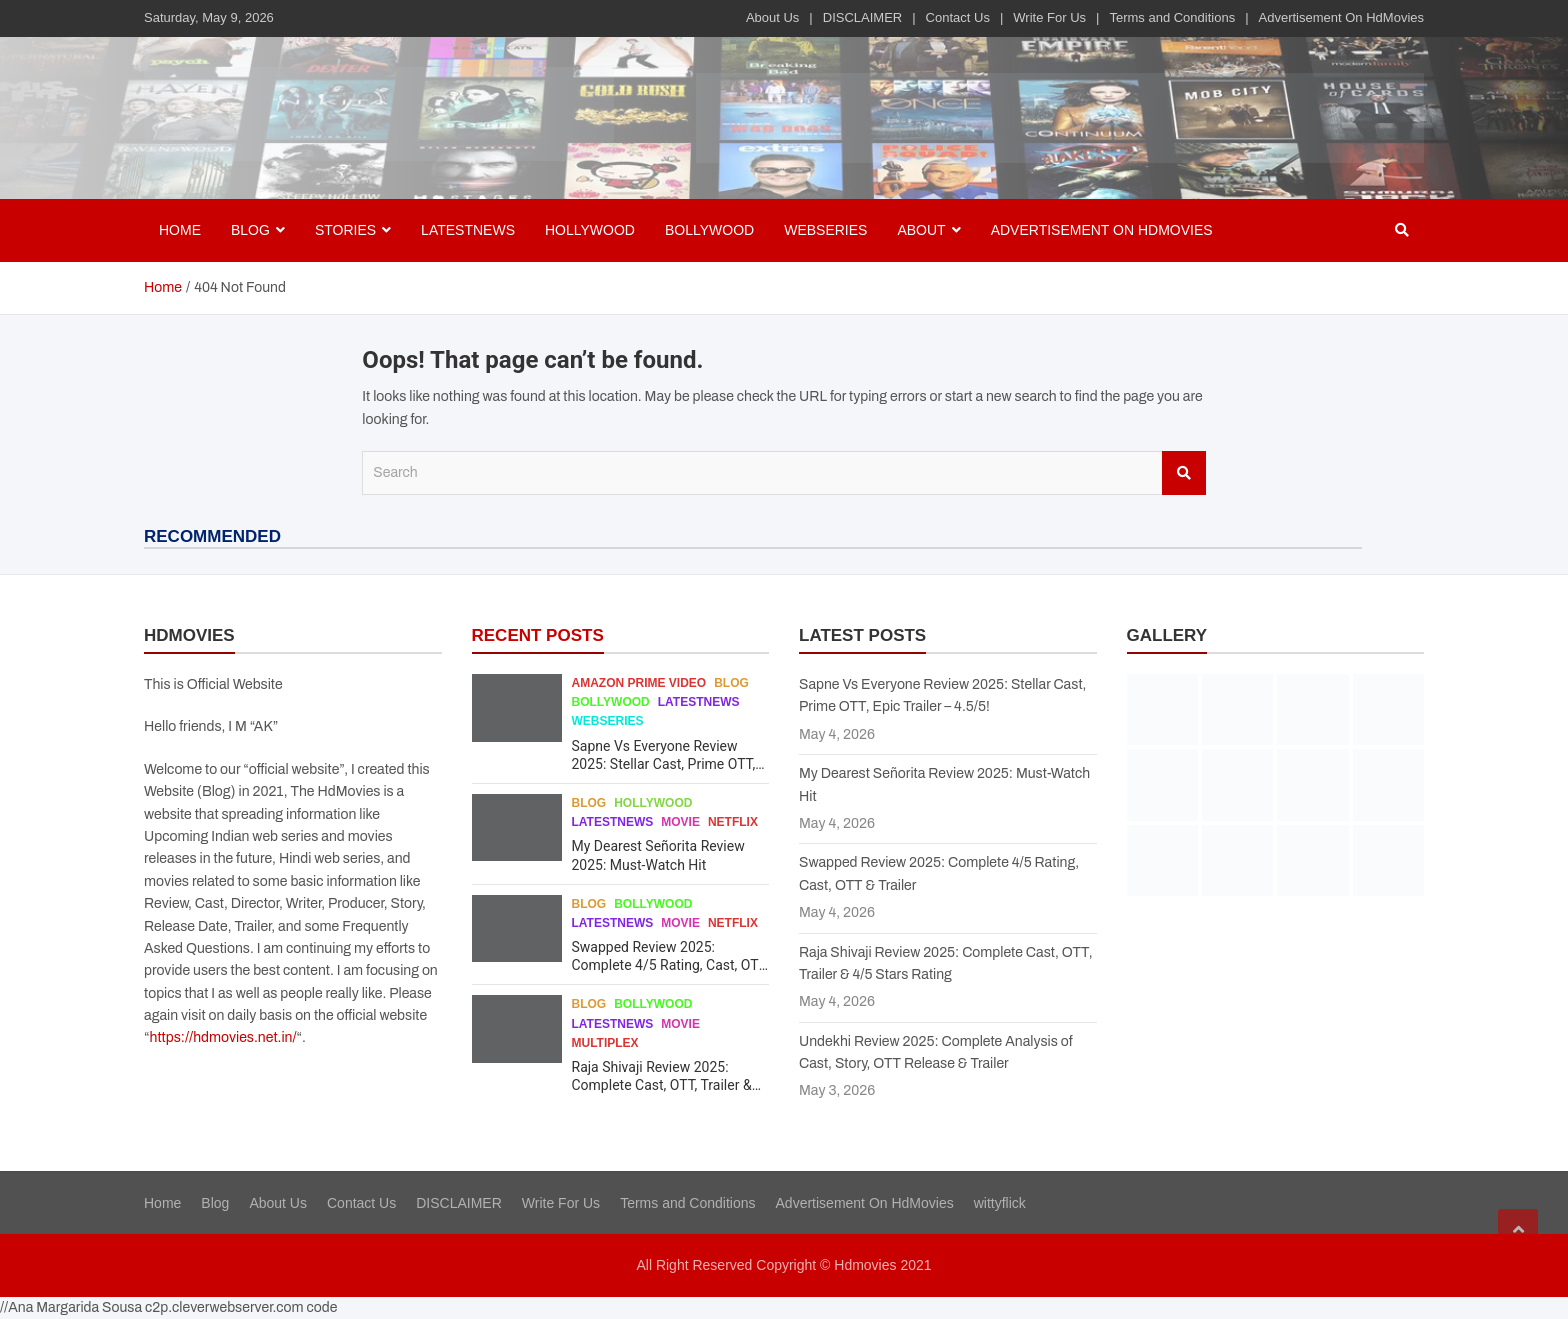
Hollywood (590, 230)
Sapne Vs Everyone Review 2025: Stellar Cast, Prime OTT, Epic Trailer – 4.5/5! (664, 764)
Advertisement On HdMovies (1341, 17)
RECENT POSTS (538, 635)
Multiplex (605, 1043)
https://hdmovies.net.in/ (223, 1037)
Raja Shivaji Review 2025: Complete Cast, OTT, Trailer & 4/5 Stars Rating (662, 1085)
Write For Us (1049, 17)
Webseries (825, 230)
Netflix (733, 822)
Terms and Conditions (1172, 17)
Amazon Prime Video (639, 683)
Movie (680, 822)
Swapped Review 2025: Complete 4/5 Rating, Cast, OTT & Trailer (669, 965)
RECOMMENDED (212, 536)
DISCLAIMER (862, 17)
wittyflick (1000, 1203)
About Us (772, 17)
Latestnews (468, 230)
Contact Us (958, 17)
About (921, 230)
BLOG (250, 230)
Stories (345, 230)
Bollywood (709, 230)
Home (180, 230)
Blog (731, 683)
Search (1184, 473)
